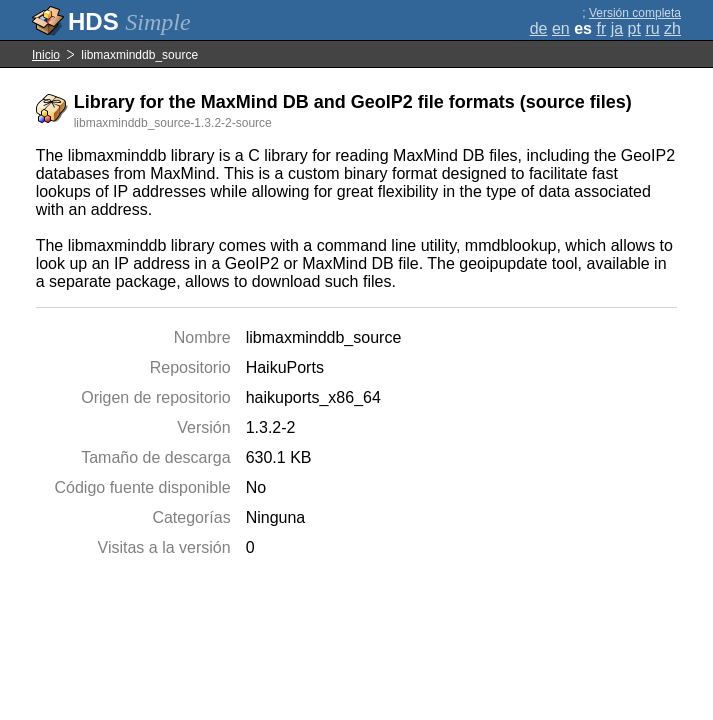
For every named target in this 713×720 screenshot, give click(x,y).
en (561, 28)
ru (652, 28)
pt (634, 28)
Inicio (46, 55)
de (539, 28)
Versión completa (635, 13)
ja (617, 28)
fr (601, 28)
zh (672, 28)
